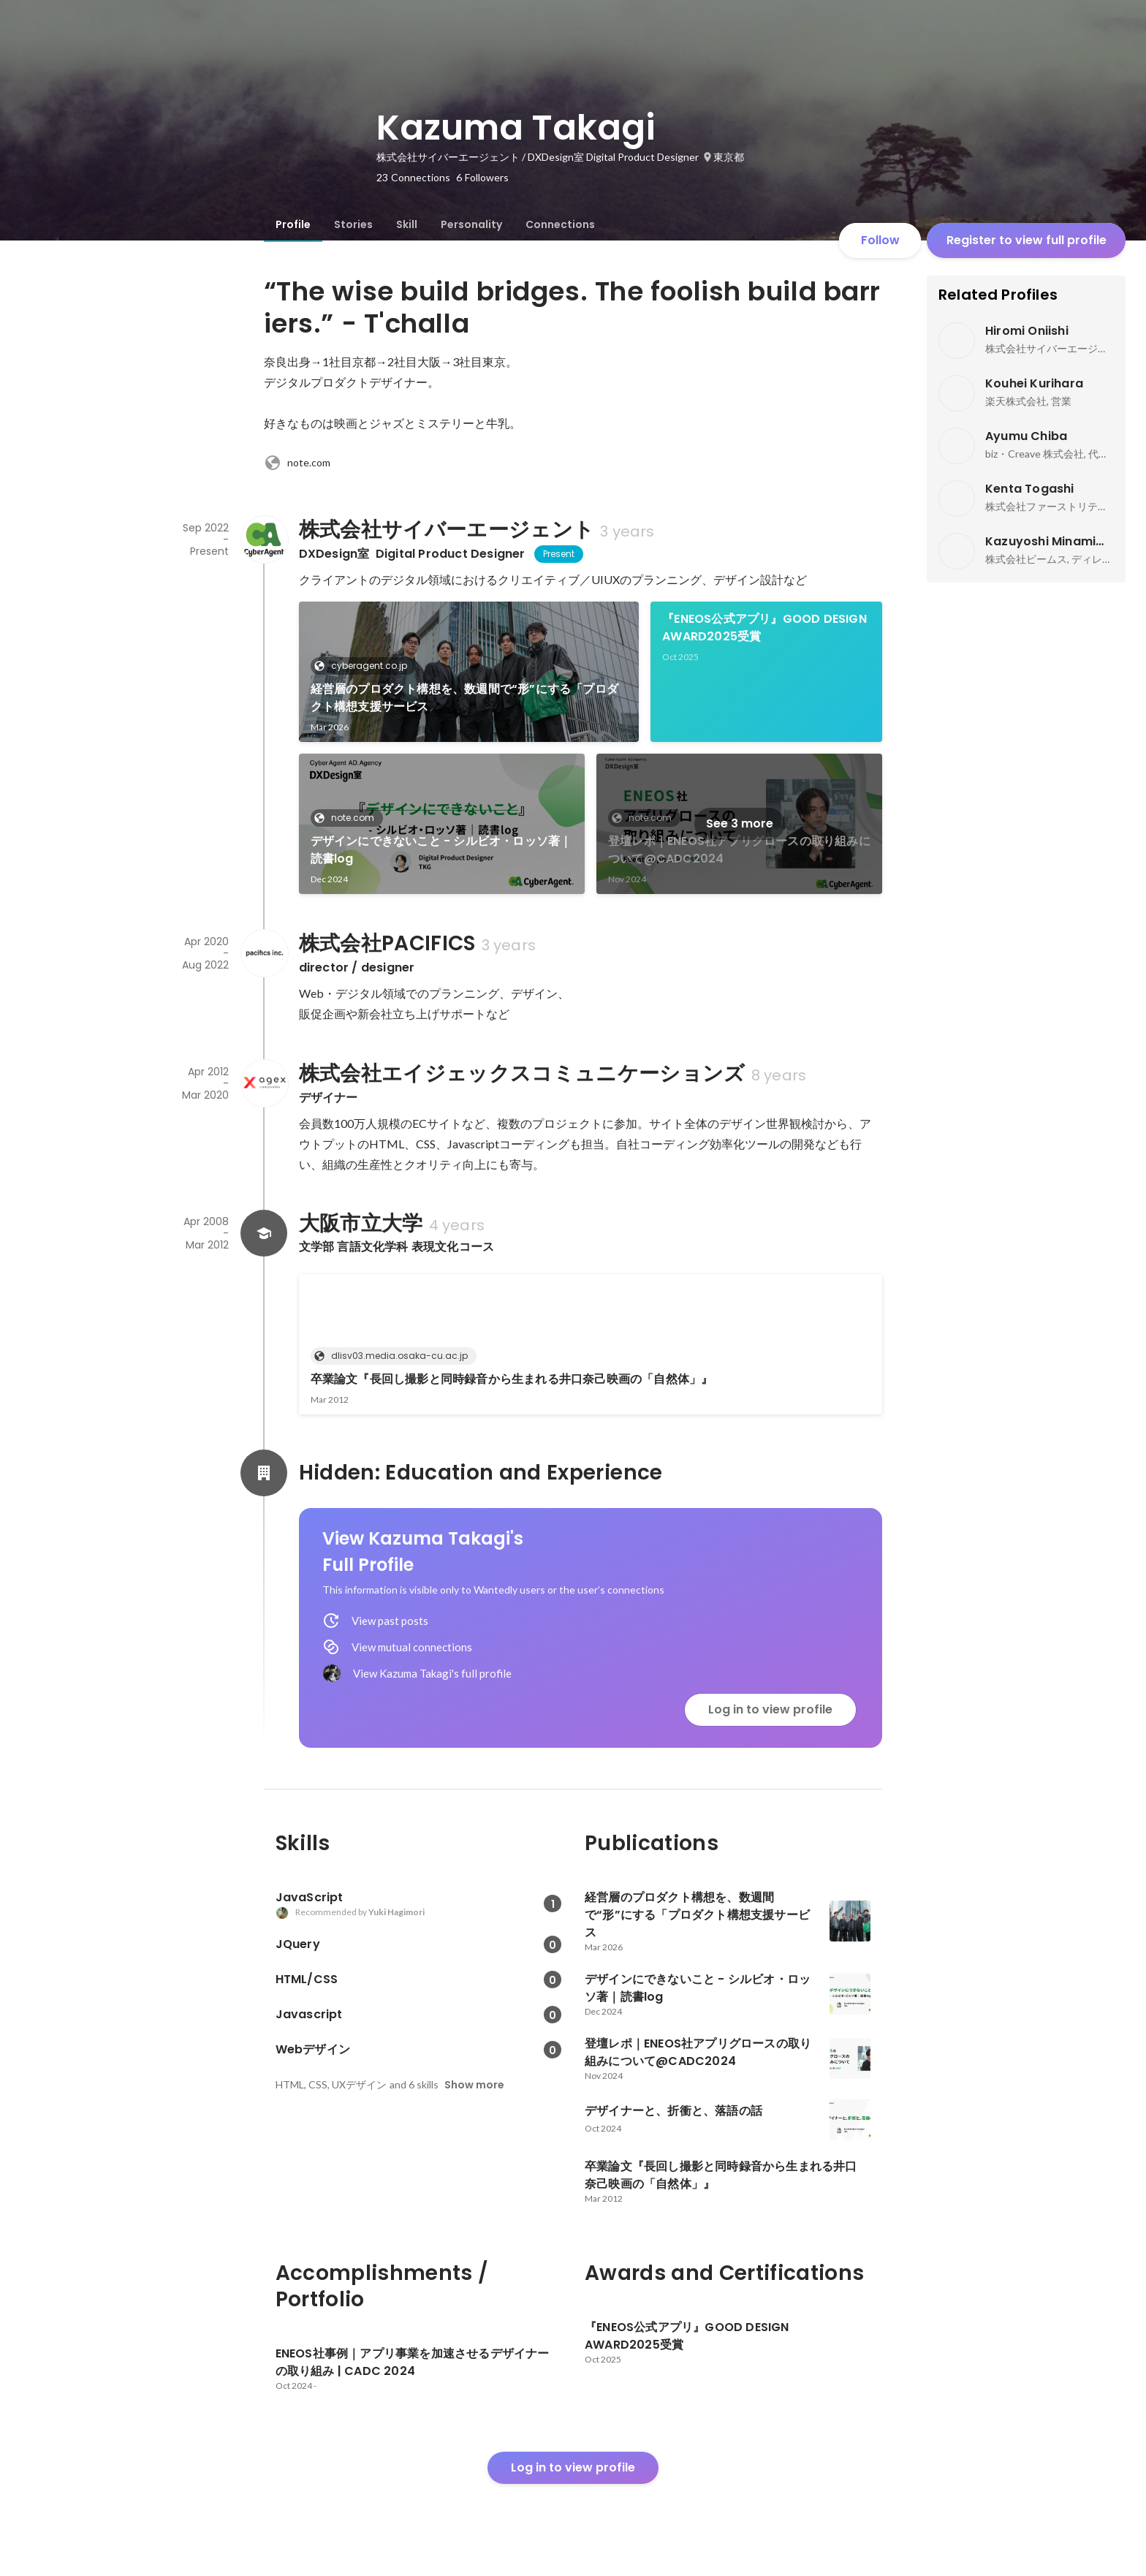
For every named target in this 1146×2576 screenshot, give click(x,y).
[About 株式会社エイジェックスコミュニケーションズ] (263, 1083)
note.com (297, 462)
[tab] (293, 224)
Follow (880, 240)
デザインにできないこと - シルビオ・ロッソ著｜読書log (441, 850)
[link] (469, 672)
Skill (406, 224)
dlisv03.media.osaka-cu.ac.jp (395, 1355)
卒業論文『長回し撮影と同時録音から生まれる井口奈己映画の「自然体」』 (512, 1379)
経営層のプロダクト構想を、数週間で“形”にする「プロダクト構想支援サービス (464, 698)
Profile (293, 224)
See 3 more (739, 823)
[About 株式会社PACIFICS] (263, 953)
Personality (471, 224)
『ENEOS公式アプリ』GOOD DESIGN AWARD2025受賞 (764, 627)
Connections (560, 224)
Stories (353, 224)
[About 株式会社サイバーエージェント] (263, 539)
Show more (474, 2084)
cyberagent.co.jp (365, 665)
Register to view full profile (1026, 240)
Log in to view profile (770, 1709)
